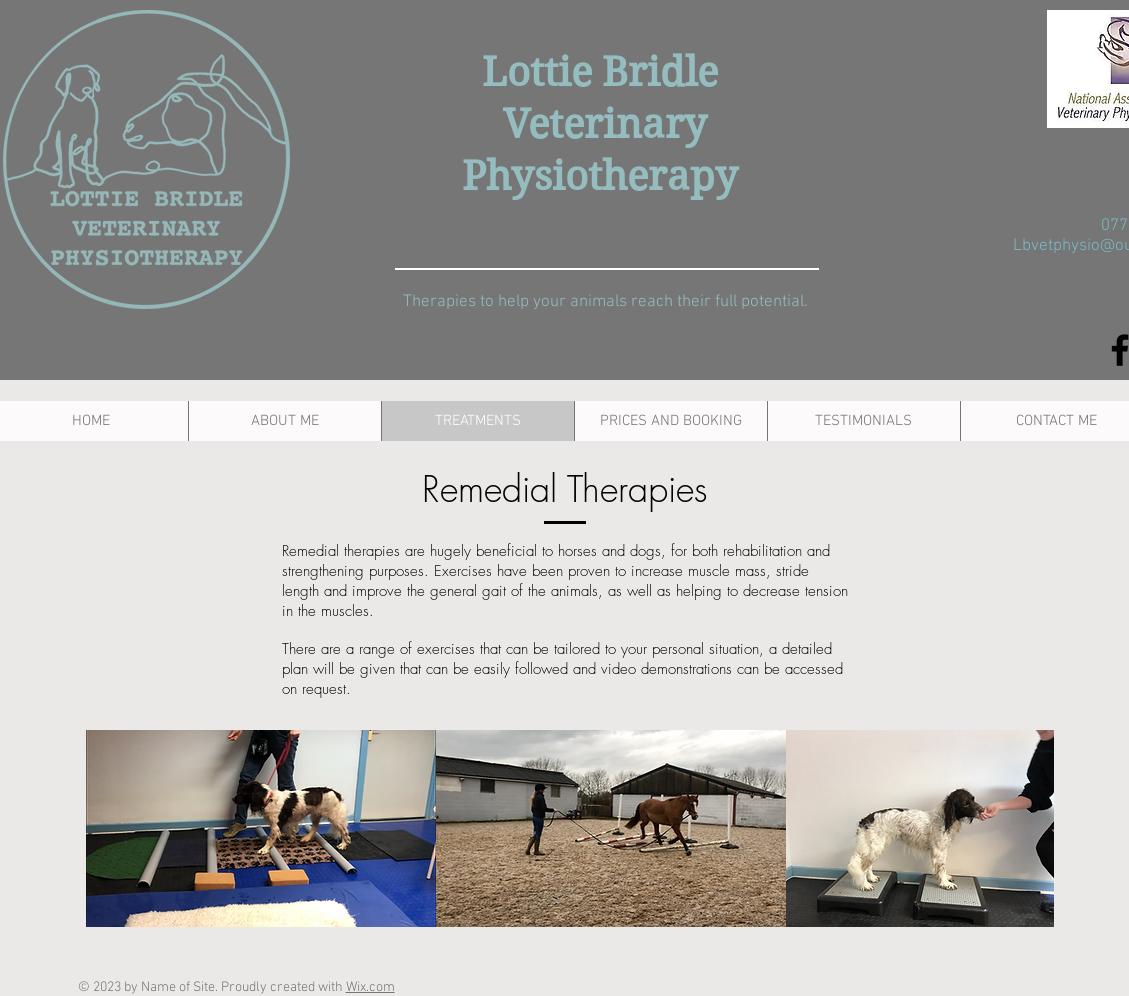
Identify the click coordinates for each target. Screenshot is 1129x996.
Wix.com (370, 987)
